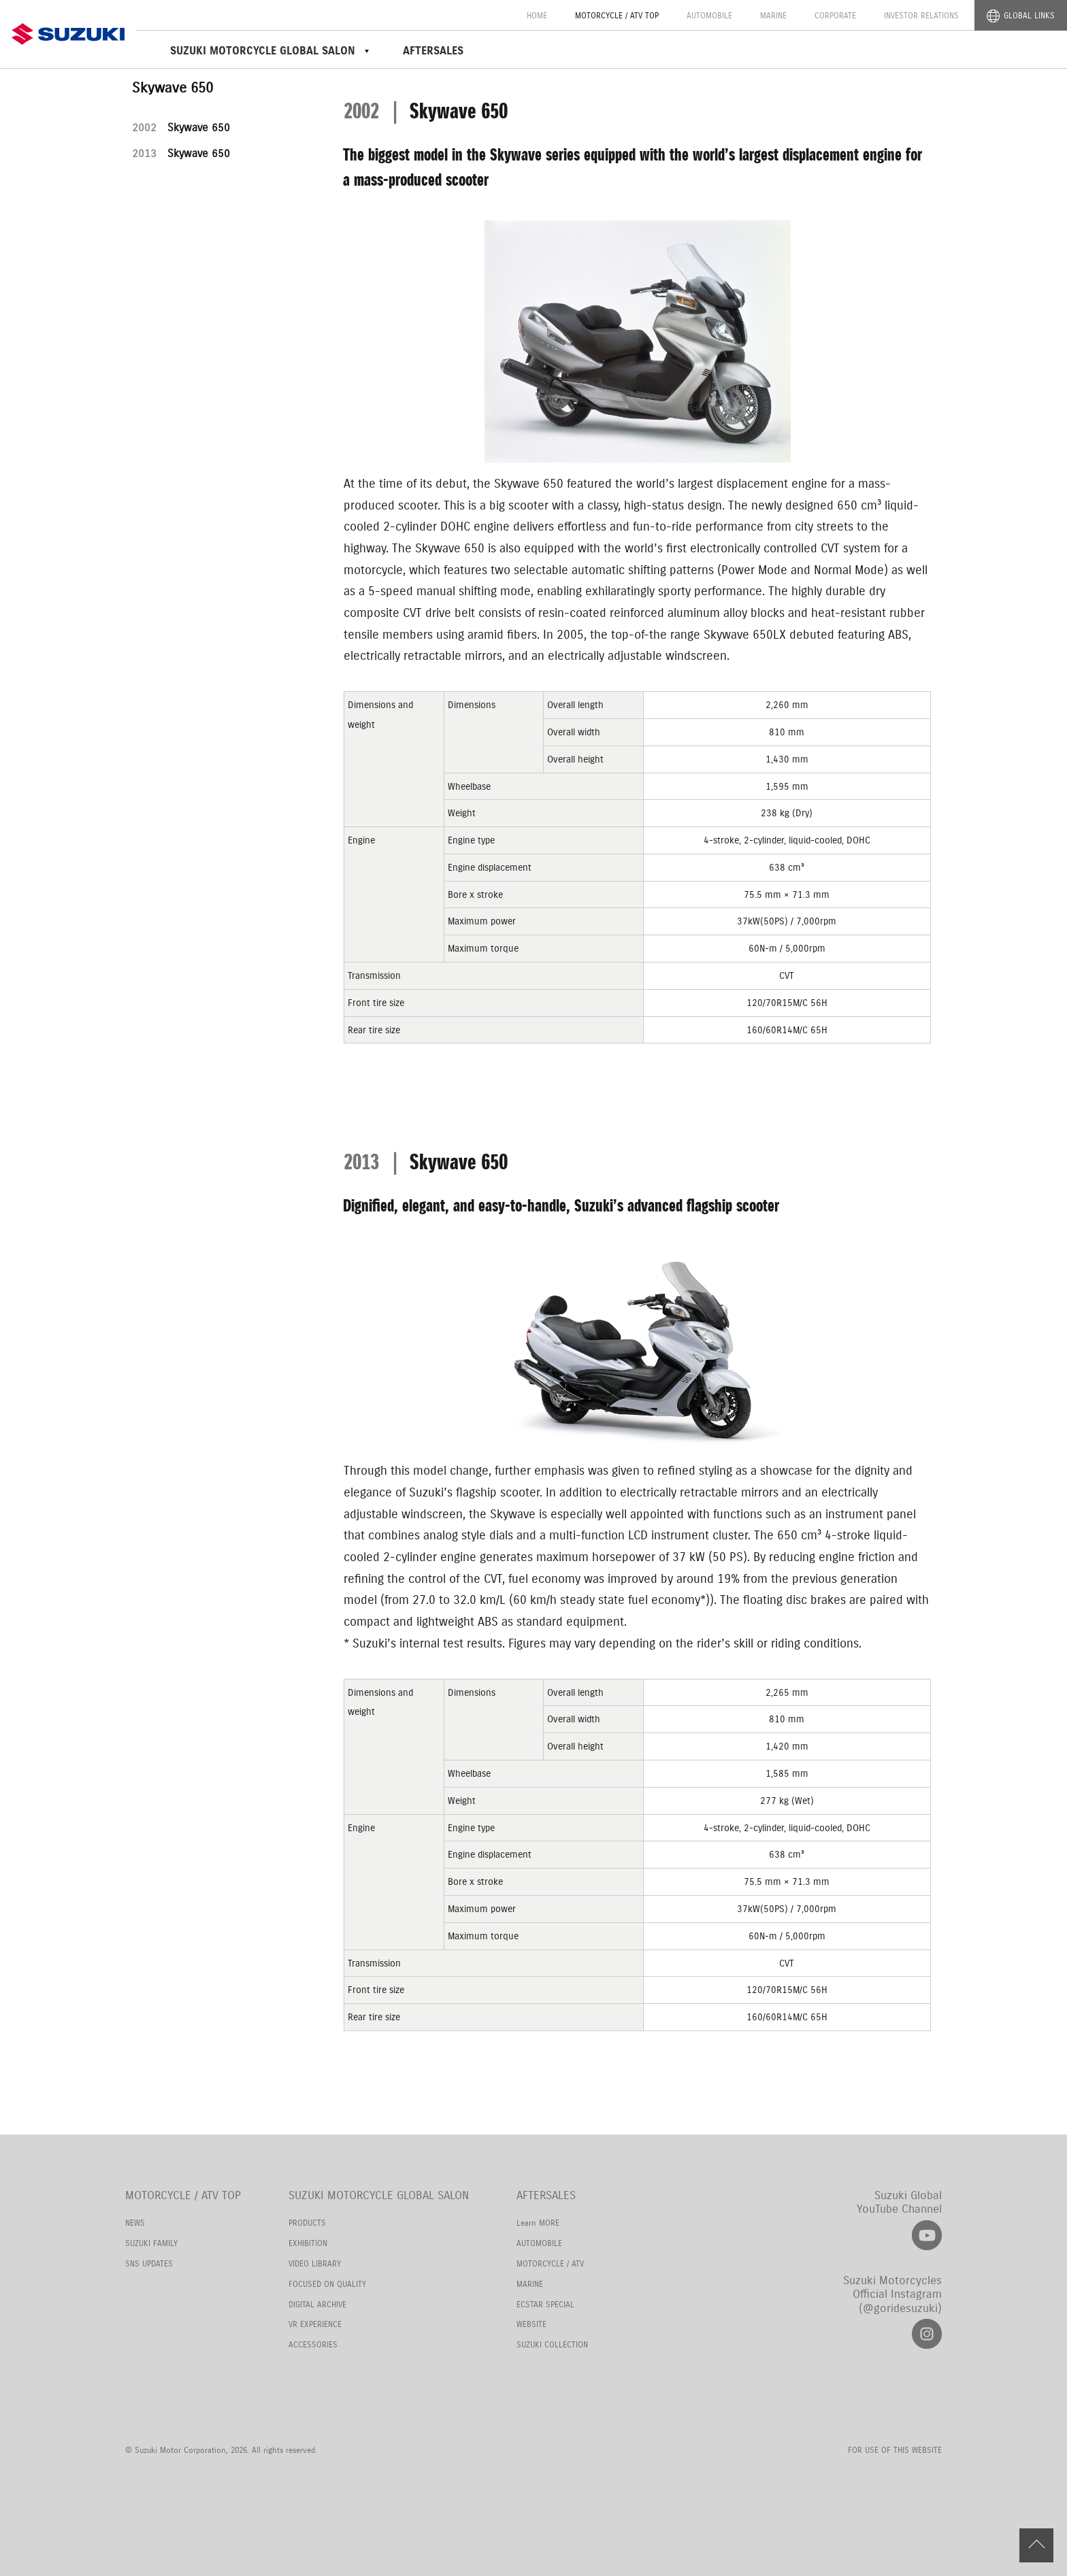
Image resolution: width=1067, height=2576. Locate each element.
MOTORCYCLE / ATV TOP (617, 15)
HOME (537, 15)
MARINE (773, 15)
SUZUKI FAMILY (151, 2243)
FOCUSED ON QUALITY (327, 2284)
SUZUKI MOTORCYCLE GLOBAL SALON (379, 2195)
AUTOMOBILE (709, 15)
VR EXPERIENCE (315, 2324)
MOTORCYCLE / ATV (550, 2263)
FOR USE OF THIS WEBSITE (895, 2450)
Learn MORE (537, 2223)
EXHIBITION (308, 2243)
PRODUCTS (307, 2223)
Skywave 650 (181, 127)
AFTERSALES (433, 50)
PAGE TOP (1036, 2545)
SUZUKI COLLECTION (552, 2344)
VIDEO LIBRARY (315, 2263)
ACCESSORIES (313, 2344)
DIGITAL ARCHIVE (317, 2304)
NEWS (135, 2223)
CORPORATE (835, 15)
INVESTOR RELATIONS (921, 15)
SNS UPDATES (149, 2263)
